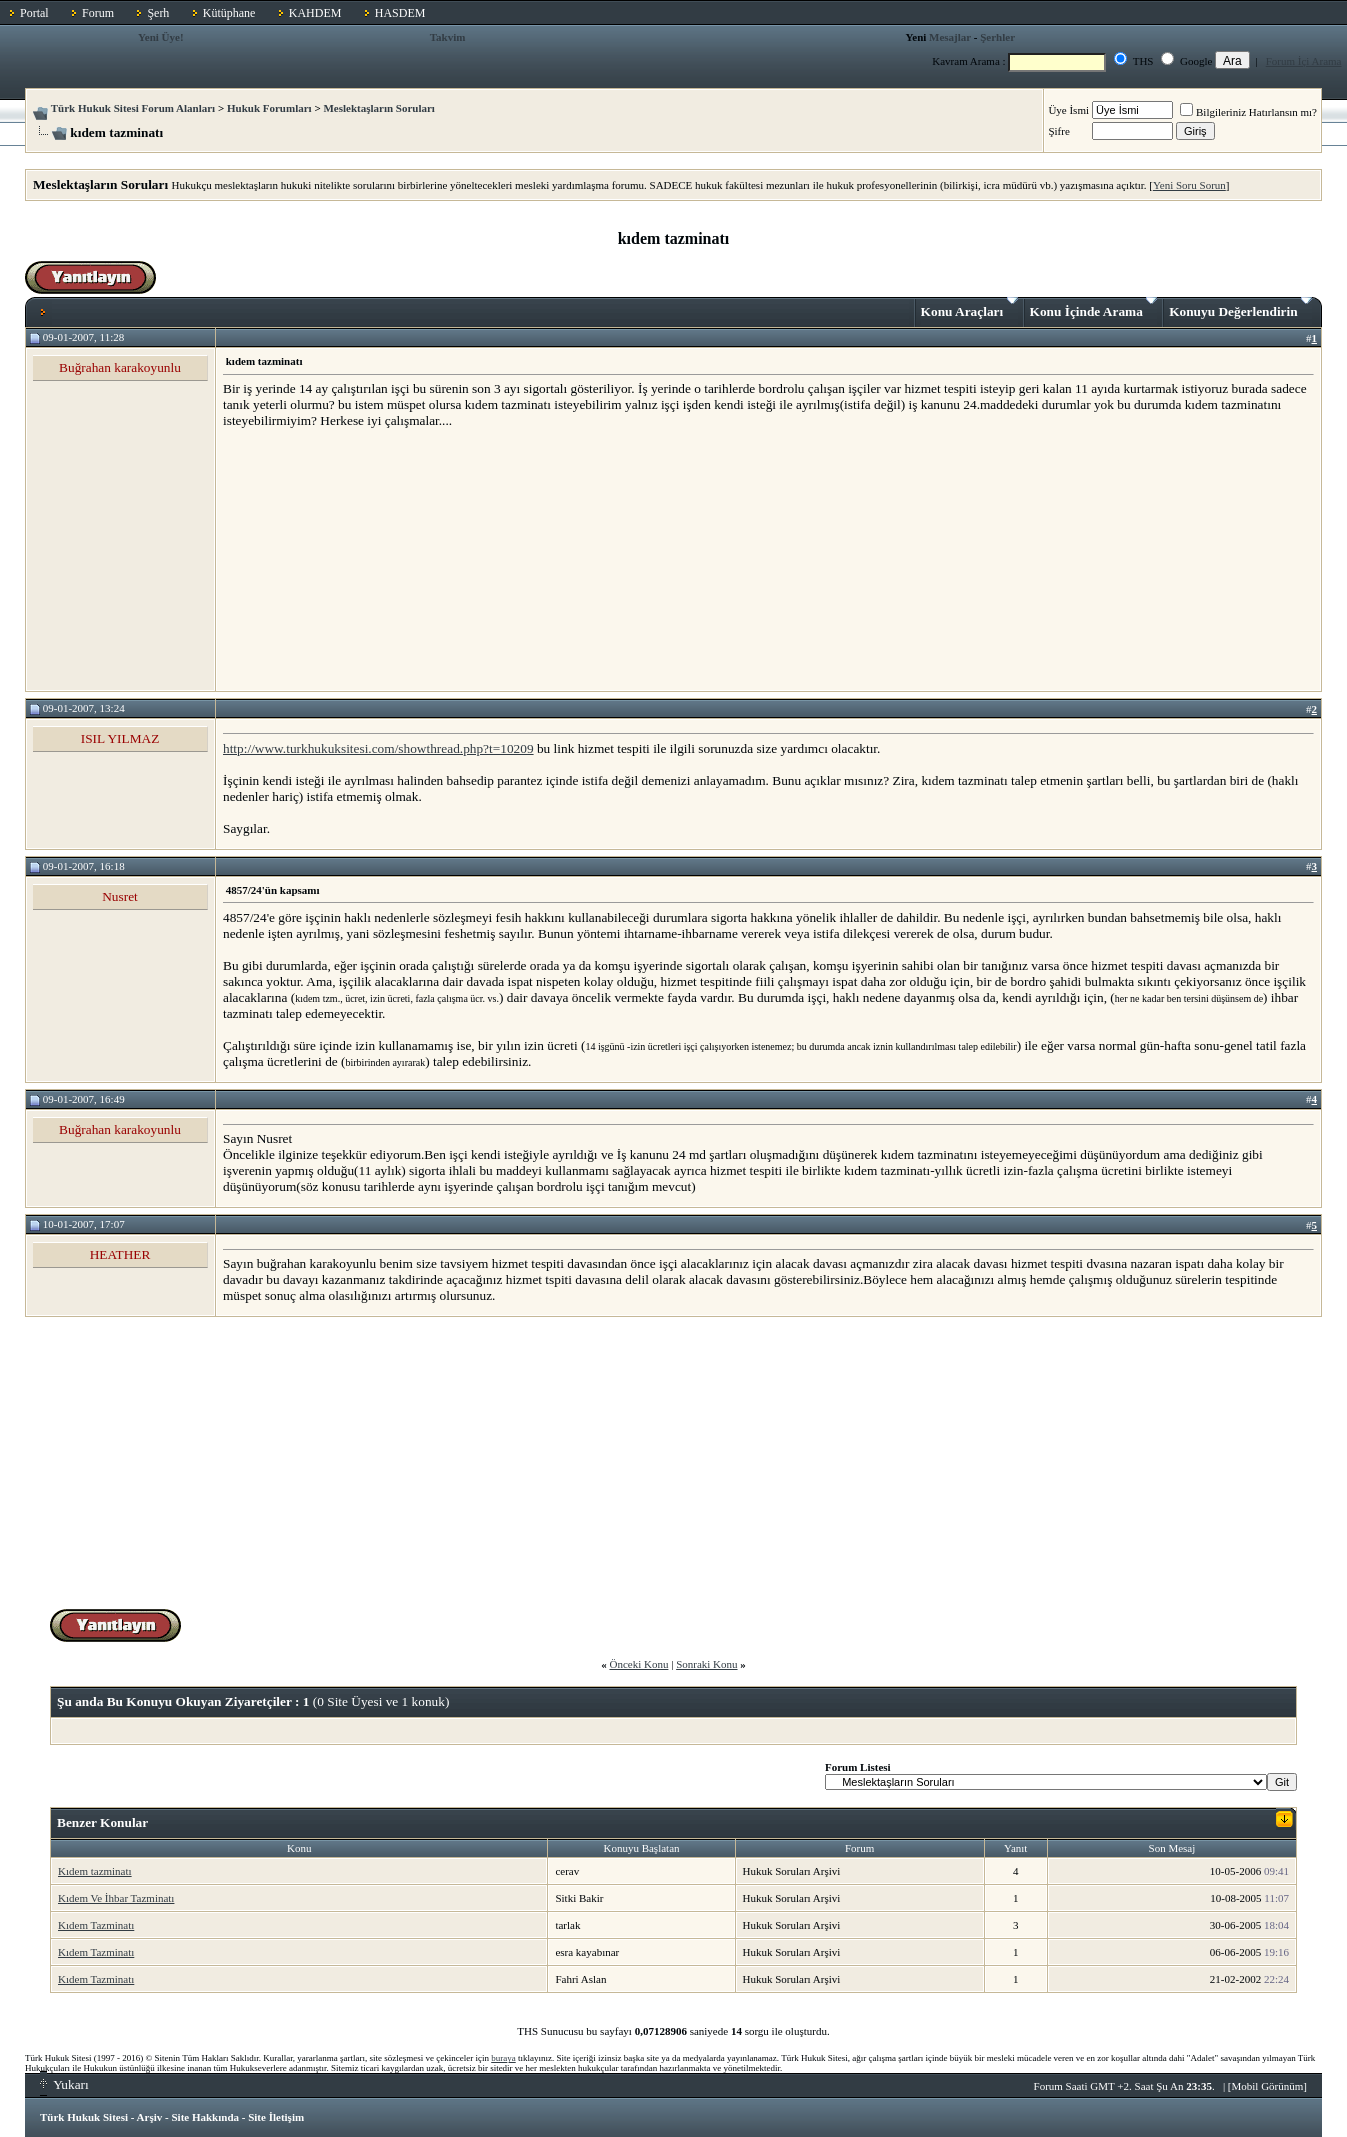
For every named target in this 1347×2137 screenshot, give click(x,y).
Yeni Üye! (161, 37)
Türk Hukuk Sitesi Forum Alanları (133, 108)
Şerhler (997, 37)
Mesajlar (950, 37)
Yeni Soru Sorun (1189, 185)
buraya (503, 2058)
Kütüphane (229, 13)
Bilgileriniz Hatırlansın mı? (1248, 112)
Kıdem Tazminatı (96, 1925)
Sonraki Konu (706, 1664)
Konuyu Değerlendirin (1240, 308)
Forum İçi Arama (1304, 61)
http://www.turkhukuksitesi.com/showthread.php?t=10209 (378, 748)
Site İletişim (276, 2117)
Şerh (158, 13)
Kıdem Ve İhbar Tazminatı (116, 1898)
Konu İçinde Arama (1094, 308)
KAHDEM (315, 13)
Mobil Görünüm (1268, 2086)
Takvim (448, 37)
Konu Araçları (969, 308)
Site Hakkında (205, 2117)
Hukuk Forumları (269, 108)
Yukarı (64, 2084)
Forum (98, 13)
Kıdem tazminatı (95, 1871)
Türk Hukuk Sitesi (84, 2117)
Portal (34, 13)
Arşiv (150, 2117)
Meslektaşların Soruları (379, 108)
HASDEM (400, 13)
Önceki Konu (638, 1664)
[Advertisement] (373, 559)
